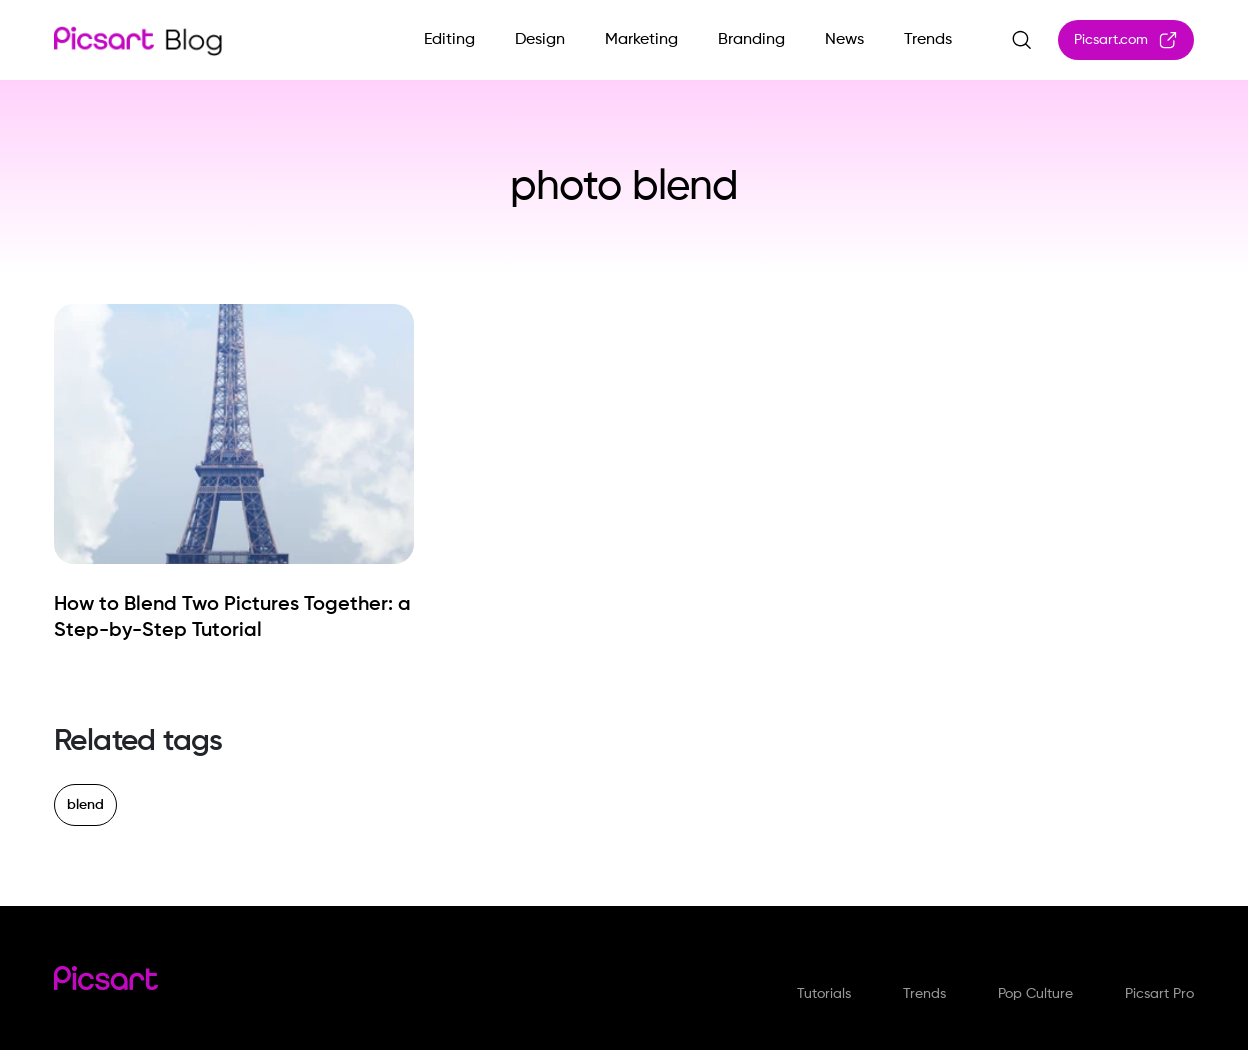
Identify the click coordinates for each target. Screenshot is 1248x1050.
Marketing (641, 40)
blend (85, 805)
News (844, 40)
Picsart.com (1126, 40)
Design (540, 40)
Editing (449, 40)
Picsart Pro (1159, 994)
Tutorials (824, 994)
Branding (751, 40)
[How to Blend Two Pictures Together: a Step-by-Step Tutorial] (234, 618)
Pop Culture (1035, 994)
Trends (928, 40)
